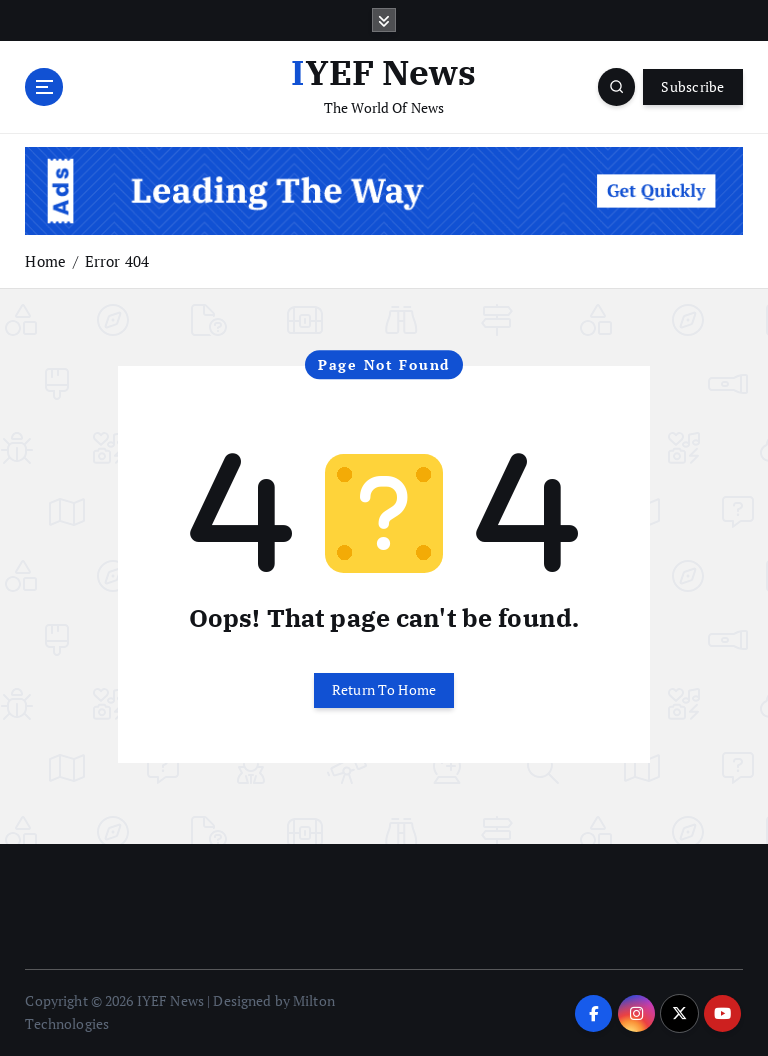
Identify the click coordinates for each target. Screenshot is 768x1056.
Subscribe (692, 87)
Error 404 (117, 261)
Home (45, 261)
